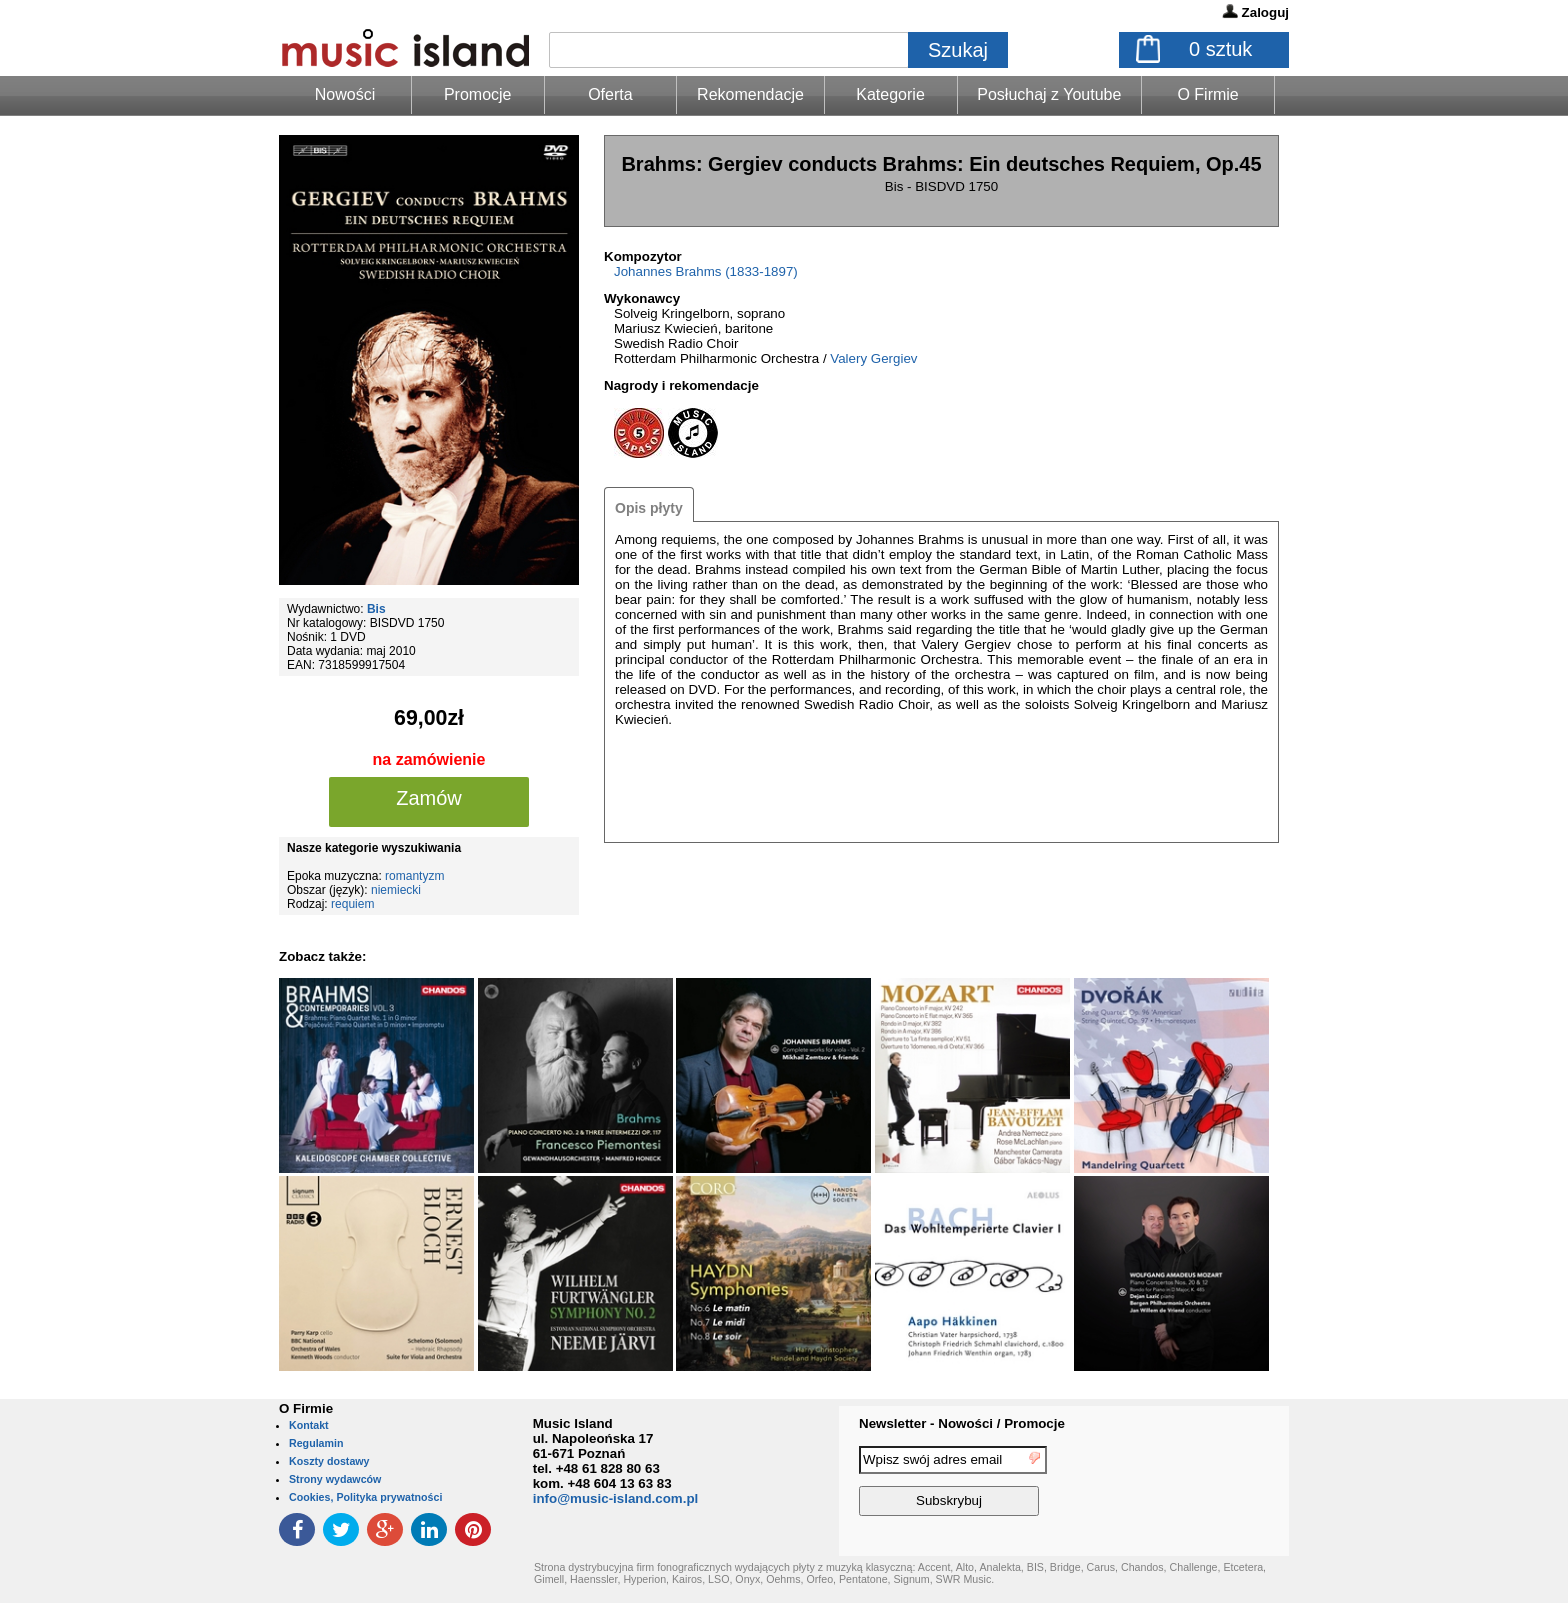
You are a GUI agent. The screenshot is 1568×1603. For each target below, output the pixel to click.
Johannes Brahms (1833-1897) (706, 271)
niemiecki (396, 890)
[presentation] (1207, 1484)
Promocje (478, 94)
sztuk (1220, 49)
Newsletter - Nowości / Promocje (962, 1423)
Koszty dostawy (329, 1461)
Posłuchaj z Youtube (1049, 94)
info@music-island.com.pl (616, 1498)
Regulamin (316, 1443)
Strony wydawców (335, 1479)
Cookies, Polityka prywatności (365, 1497)
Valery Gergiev (873, 358)
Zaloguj (1265, 12)
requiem (352, 904)
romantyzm (414, 876)
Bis (376, 609)
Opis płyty (649, 508)
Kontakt (309, 1425)
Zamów (429, 798)
